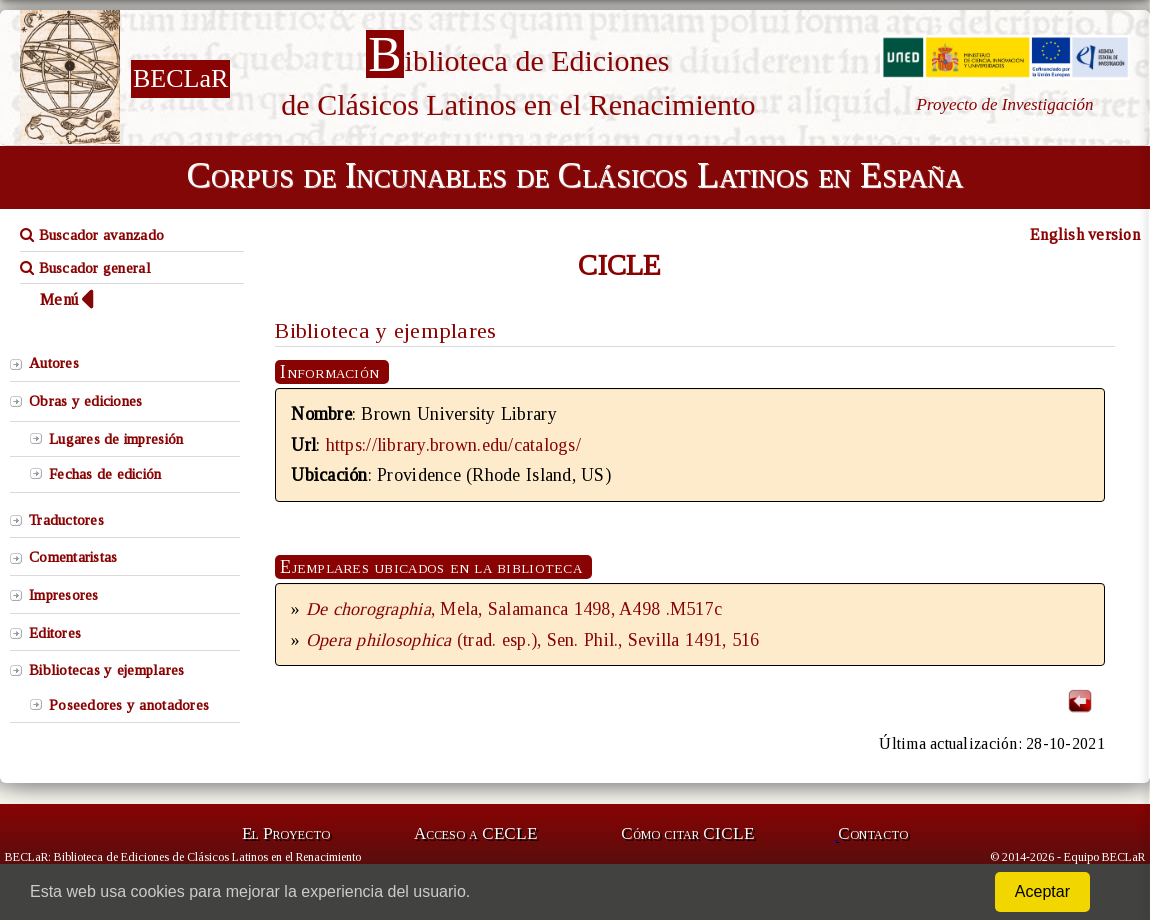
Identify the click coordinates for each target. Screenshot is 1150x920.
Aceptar (1042, 891)
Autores (54, 363)
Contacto (873, 833)
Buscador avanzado (92, 235)
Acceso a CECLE (475, 833)
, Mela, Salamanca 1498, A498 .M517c (514, 609)
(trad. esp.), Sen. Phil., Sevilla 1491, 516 (533, 640)
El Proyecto (286, 833)
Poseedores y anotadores (129, 705)
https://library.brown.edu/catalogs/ (453, 445)
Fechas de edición (105, 474)
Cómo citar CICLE (687, 833)
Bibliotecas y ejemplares (106, 670)
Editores (55, 633)
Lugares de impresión (116, 439)
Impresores (64, 595)
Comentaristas (73, 557)
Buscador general (85, 268)
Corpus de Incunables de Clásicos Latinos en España (575, 175)
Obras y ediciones (86, 401)
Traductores (66, 520)
